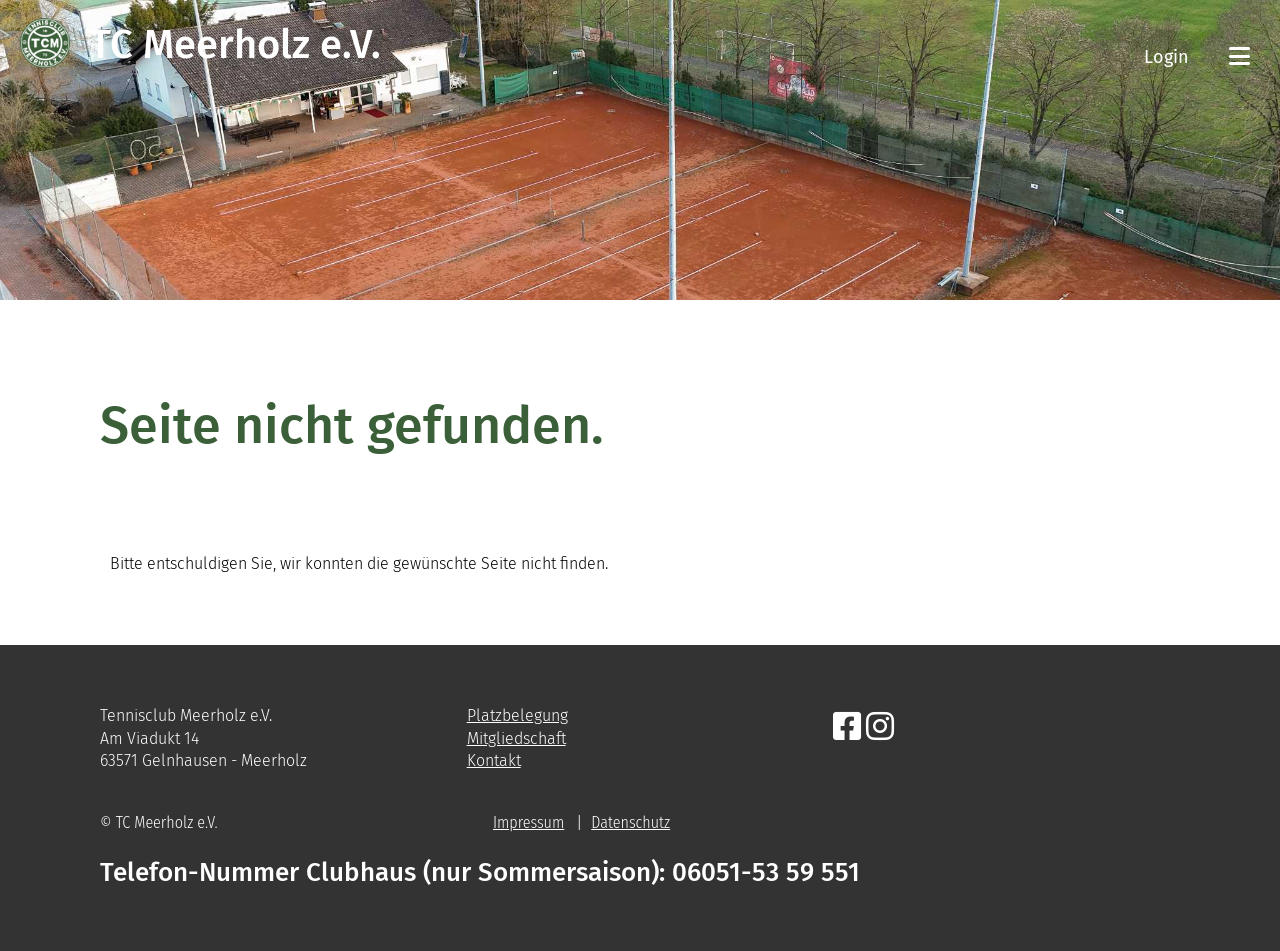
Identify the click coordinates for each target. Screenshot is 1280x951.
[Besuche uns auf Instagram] (880, 727)
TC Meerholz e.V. (235, 45)
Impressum (528, 822)
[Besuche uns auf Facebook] (847, 727)
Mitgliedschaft (516, 738)
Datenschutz (630, 822)
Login (1166, 57)
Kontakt (494, 760)
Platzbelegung (517, 715)
